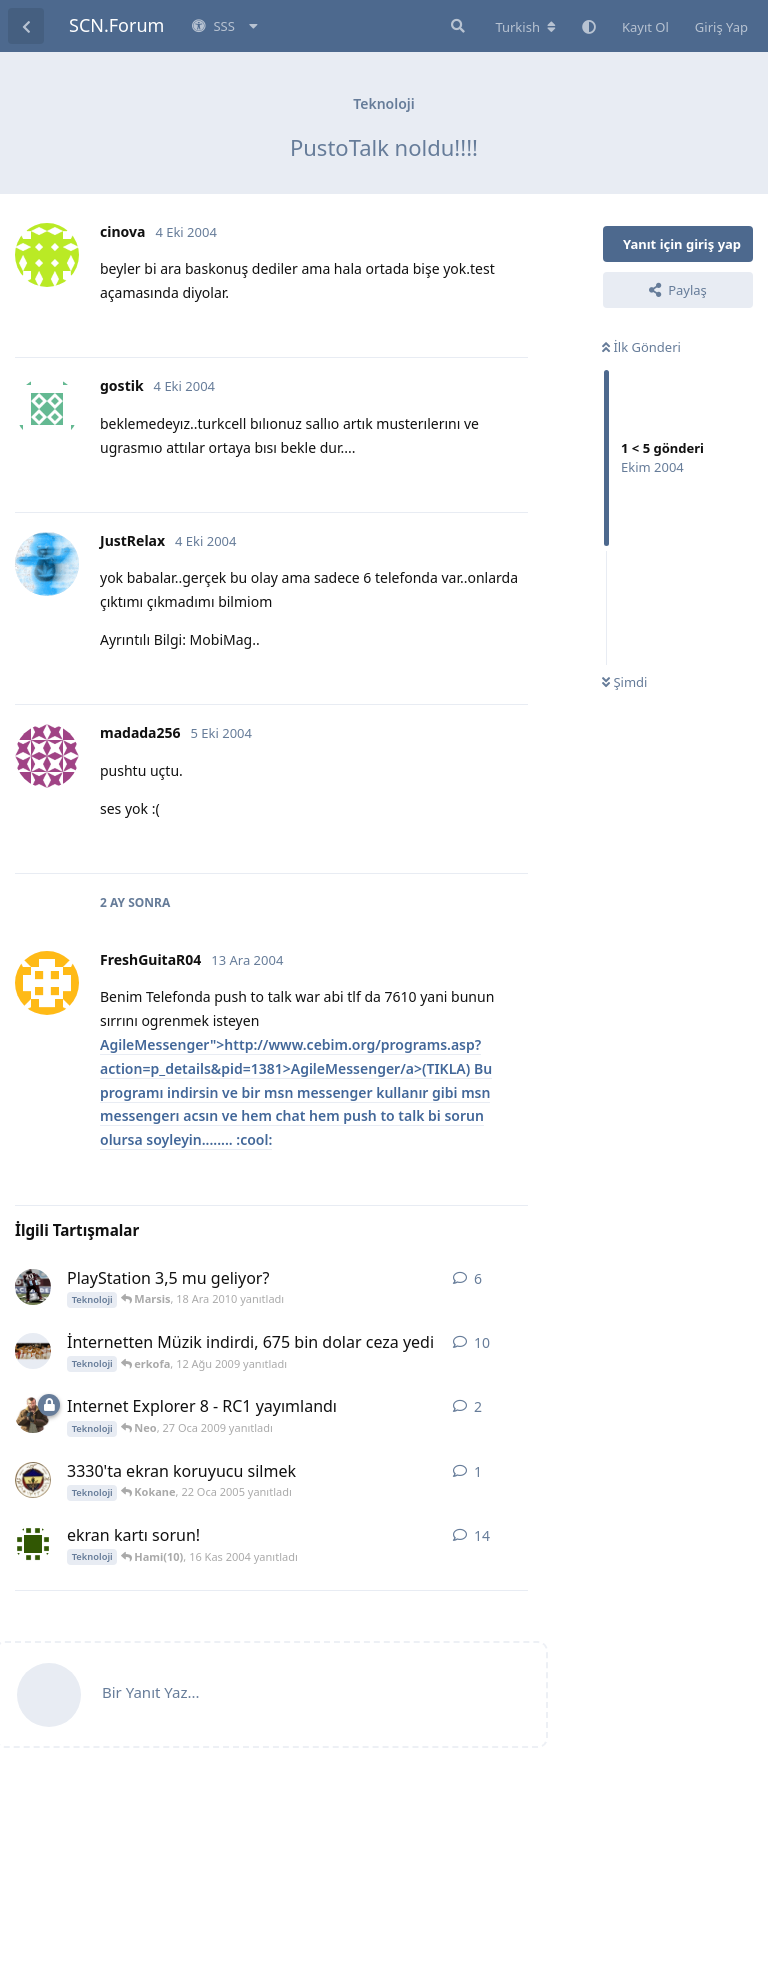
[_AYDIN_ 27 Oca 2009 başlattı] (33, 1415)
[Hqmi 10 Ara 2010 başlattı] (33, 1287)
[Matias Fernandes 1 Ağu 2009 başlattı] (33, 1351)
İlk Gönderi (641, 347)
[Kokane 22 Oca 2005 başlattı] (33, 1480)
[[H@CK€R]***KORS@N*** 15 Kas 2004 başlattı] (33, 1544)
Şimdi (624, 682)
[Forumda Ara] (456, 26)
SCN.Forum (116, 25)
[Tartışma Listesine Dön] (26, 26)
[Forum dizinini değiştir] (525, 27)
